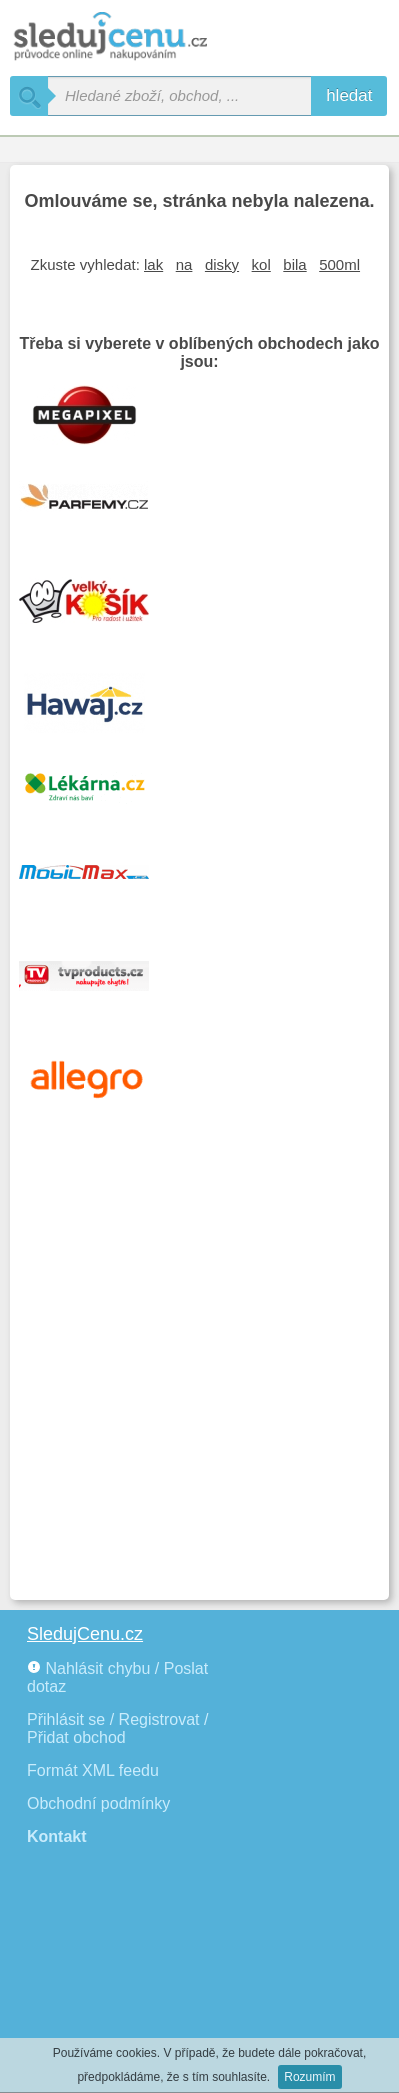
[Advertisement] (199, 1380)
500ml (339, 264)
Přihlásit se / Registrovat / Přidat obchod (117, 1728)
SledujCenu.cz (85, 1634)
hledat (349, 95)
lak (153, 264)
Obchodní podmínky (98, 1803)
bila (294, 264)
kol (261, 264)
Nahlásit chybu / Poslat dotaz (117, 1677)
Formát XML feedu (93, 1770)
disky (222, 264)
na (184, 264)
